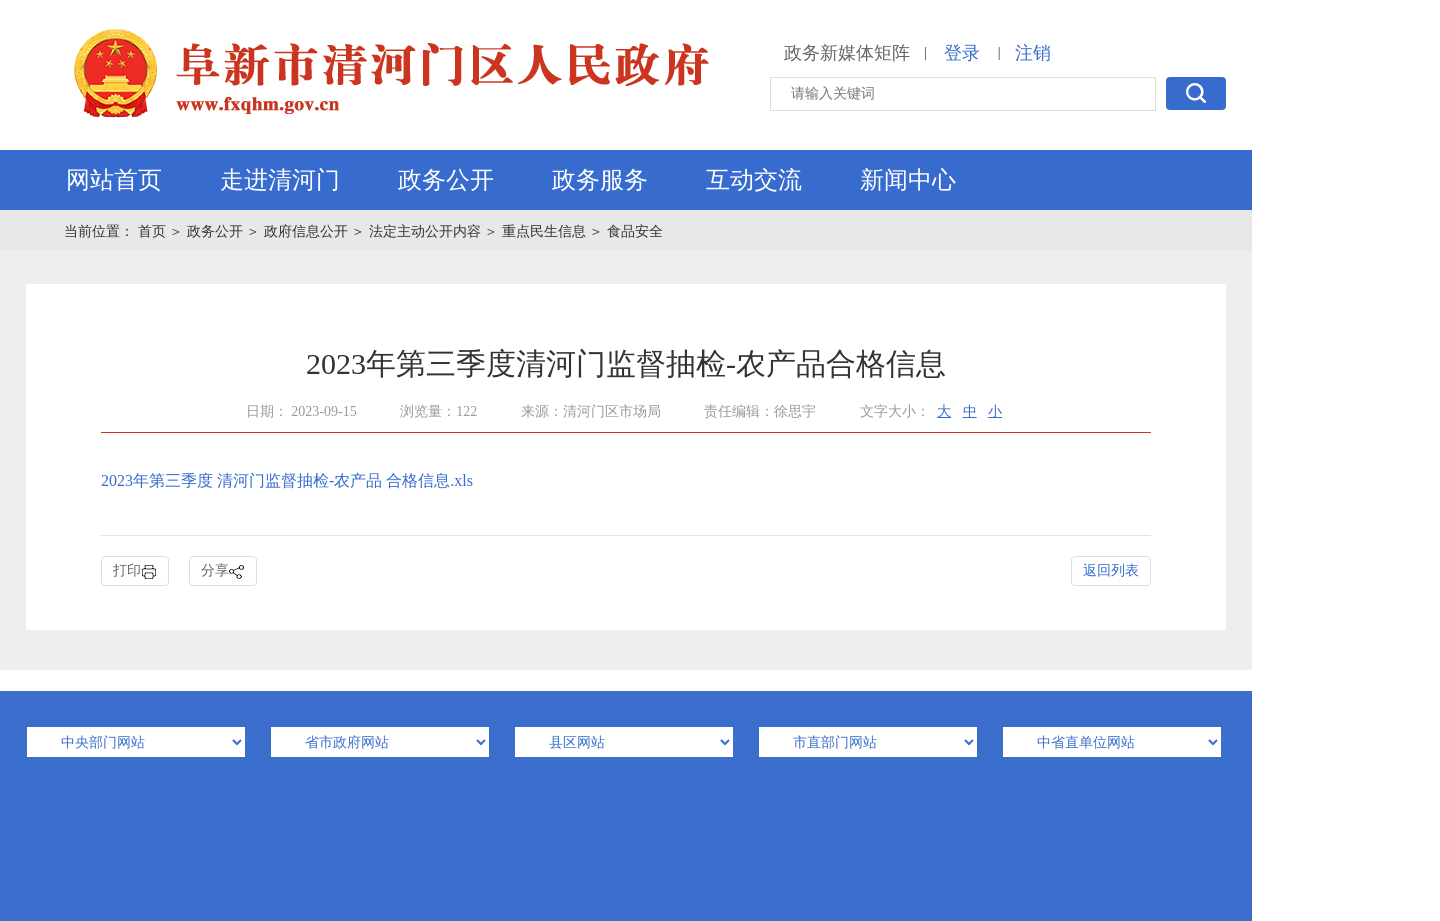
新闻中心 (908, 180)
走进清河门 (280, 180)
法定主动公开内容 (425, 231)
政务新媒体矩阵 (847, 53)
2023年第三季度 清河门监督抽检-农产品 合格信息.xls (287, 480)
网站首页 (114, 180)
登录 (962, 53)
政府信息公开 (306, 231)
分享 (223, 571)
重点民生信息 (544, 231)
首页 (154, 231)
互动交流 (754, 180)
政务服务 (600, 180)
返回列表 (1111, 570)
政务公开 (446, 180)
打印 (135, 571)
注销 (1033, 53)
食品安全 (635, 231)
